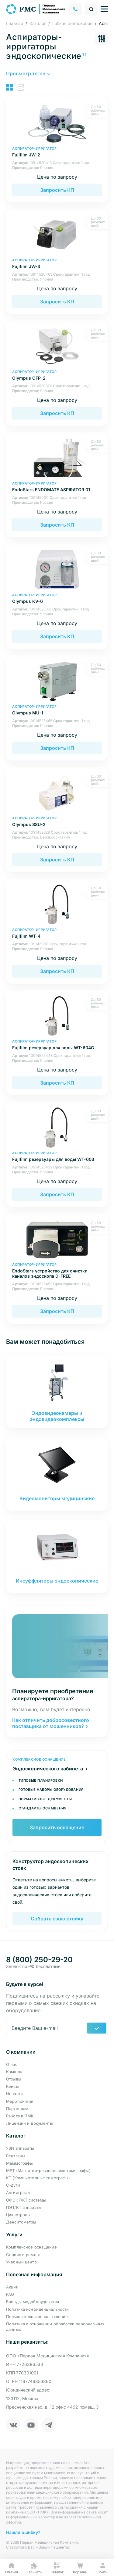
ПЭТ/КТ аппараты (23, 2207)
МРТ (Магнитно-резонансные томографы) (48, 2170)
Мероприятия (19, 2101)
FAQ (10, 2294)
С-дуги (13, 2185)
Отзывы (13, 2079)
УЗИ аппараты (20, 2148)
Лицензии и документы (29, 2123)
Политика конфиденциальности (37, 2309)
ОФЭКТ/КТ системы (26, 2200)
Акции (12, 2286)
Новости (14, 2093)
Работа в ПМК (20, 2115)
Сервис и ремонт (23, 2254)
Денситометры (21, 2222)
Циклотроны (18, 2214)
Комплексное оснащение (31, 2247)
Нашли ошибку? (23, 2532)
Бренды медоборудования (32, 2301)
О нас (11, 2064)
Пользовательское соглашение (37, 2316)
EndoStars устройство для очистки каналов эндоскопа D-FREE (57, 1270)
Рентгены (15, 2155)
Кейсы (12, 2086)
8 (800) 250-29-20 (39, 1959)
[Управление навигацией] (104, 9)
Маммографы (19, 2163)
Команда (14, 2071)
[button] (27, 73)
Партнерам (17, 2108)
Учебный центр (21, 2261)
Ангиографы (18, 2192)
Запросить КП (57, 190)
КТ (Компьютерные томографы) (38, 2177)
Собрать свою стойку (57, 1919)
